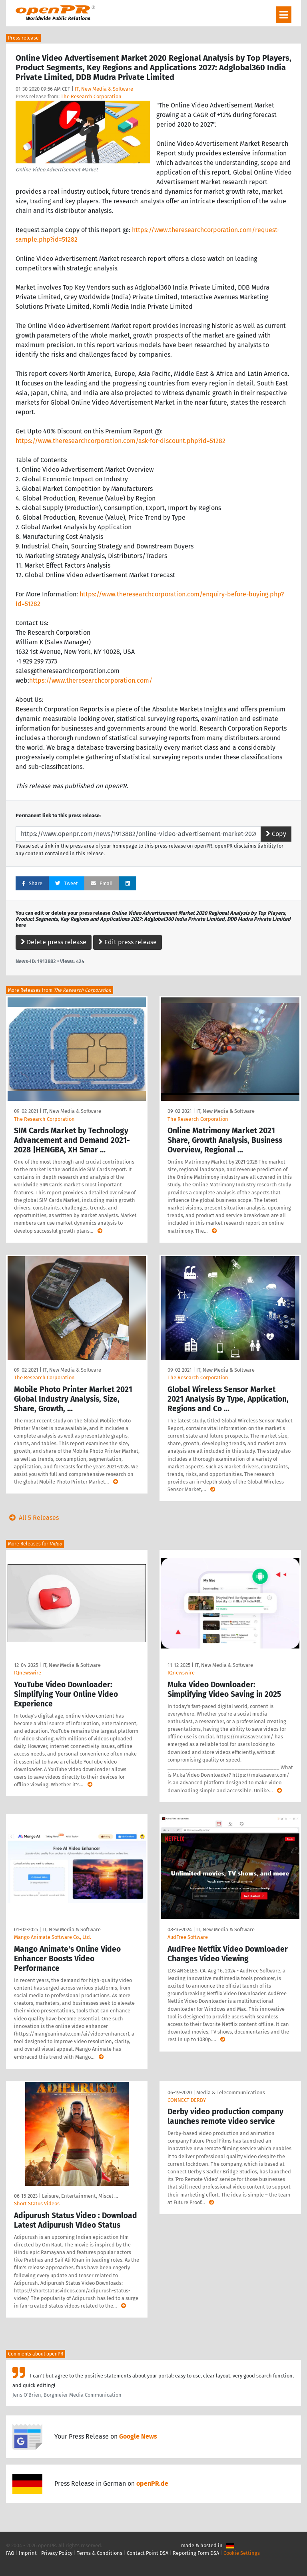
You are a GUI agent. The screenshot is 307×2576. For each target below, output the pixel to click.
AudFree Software (187, 1937)
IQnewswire (27, 1673)
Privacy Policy (56, 2553)
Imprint (28, 2553)
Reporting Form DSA (196, 2553)
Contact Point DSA (147, 2553)
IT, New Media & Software (104, 89)
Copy (276, 834)
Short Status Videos (37, 2204)
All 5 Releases (32, 1517)
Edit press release (127, 942)
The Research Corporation (91, 96)
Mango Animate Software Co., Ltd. (52, 1937)
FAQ (10, 2553)
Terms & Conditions (99, 2553)
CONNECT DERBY (186, 2100)
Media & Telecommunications (230, 2092)
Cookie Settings (241, 2553)
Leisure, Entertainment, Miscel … (80, 2196)
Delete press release (53, 942)
